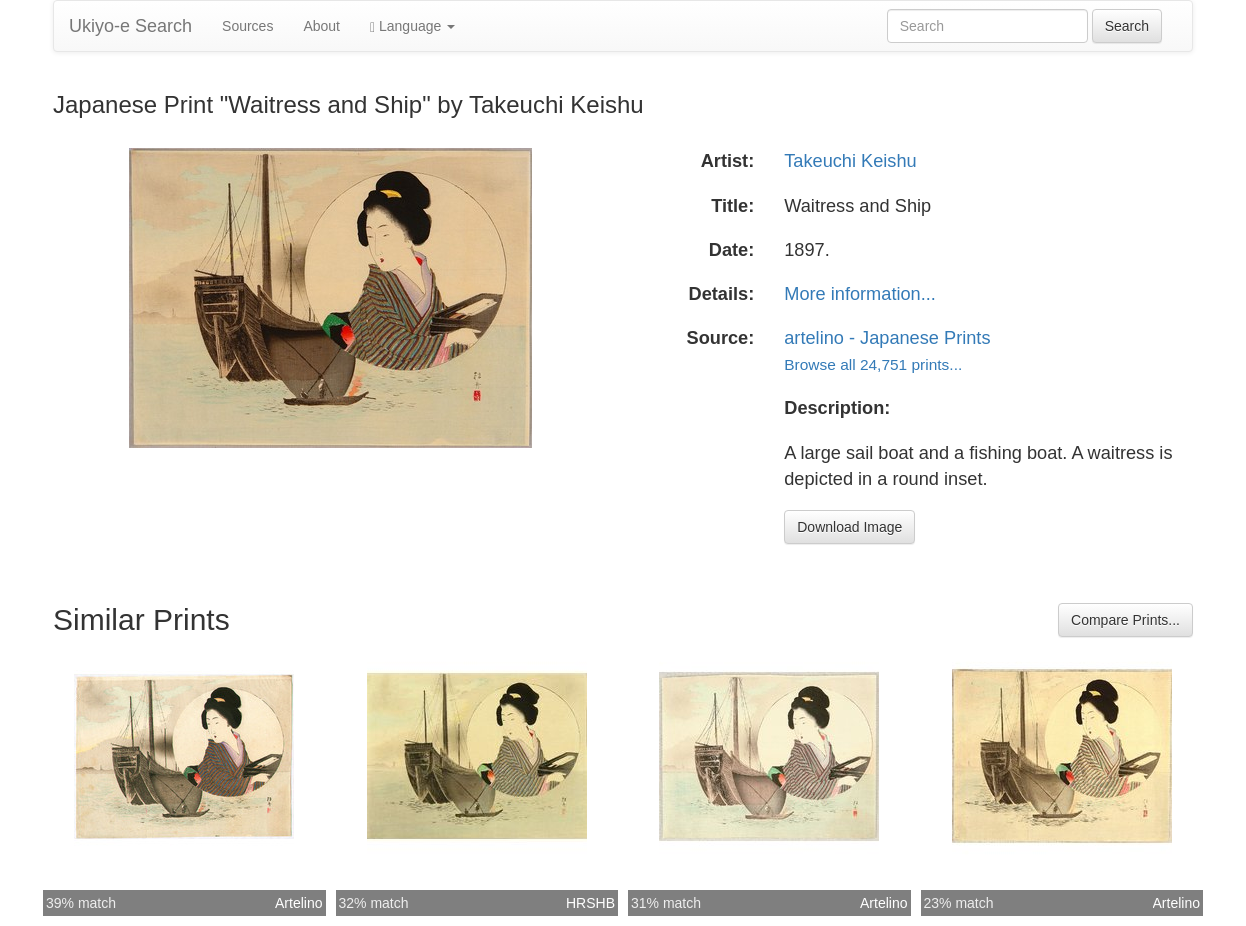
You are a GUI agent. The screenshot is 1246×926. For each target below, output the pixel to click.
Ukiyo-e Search (130, 26)
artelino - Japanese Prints (887, 338)
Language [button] (412, 26)
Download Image (849, 527)
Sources (247, 26)
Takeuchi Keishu (850, 161)
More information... (860, 294)
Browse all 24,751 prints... (873, 364)
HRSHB (590, 903)
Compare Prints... (1125, 620)
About (321, 26)
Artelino (298, 903)
